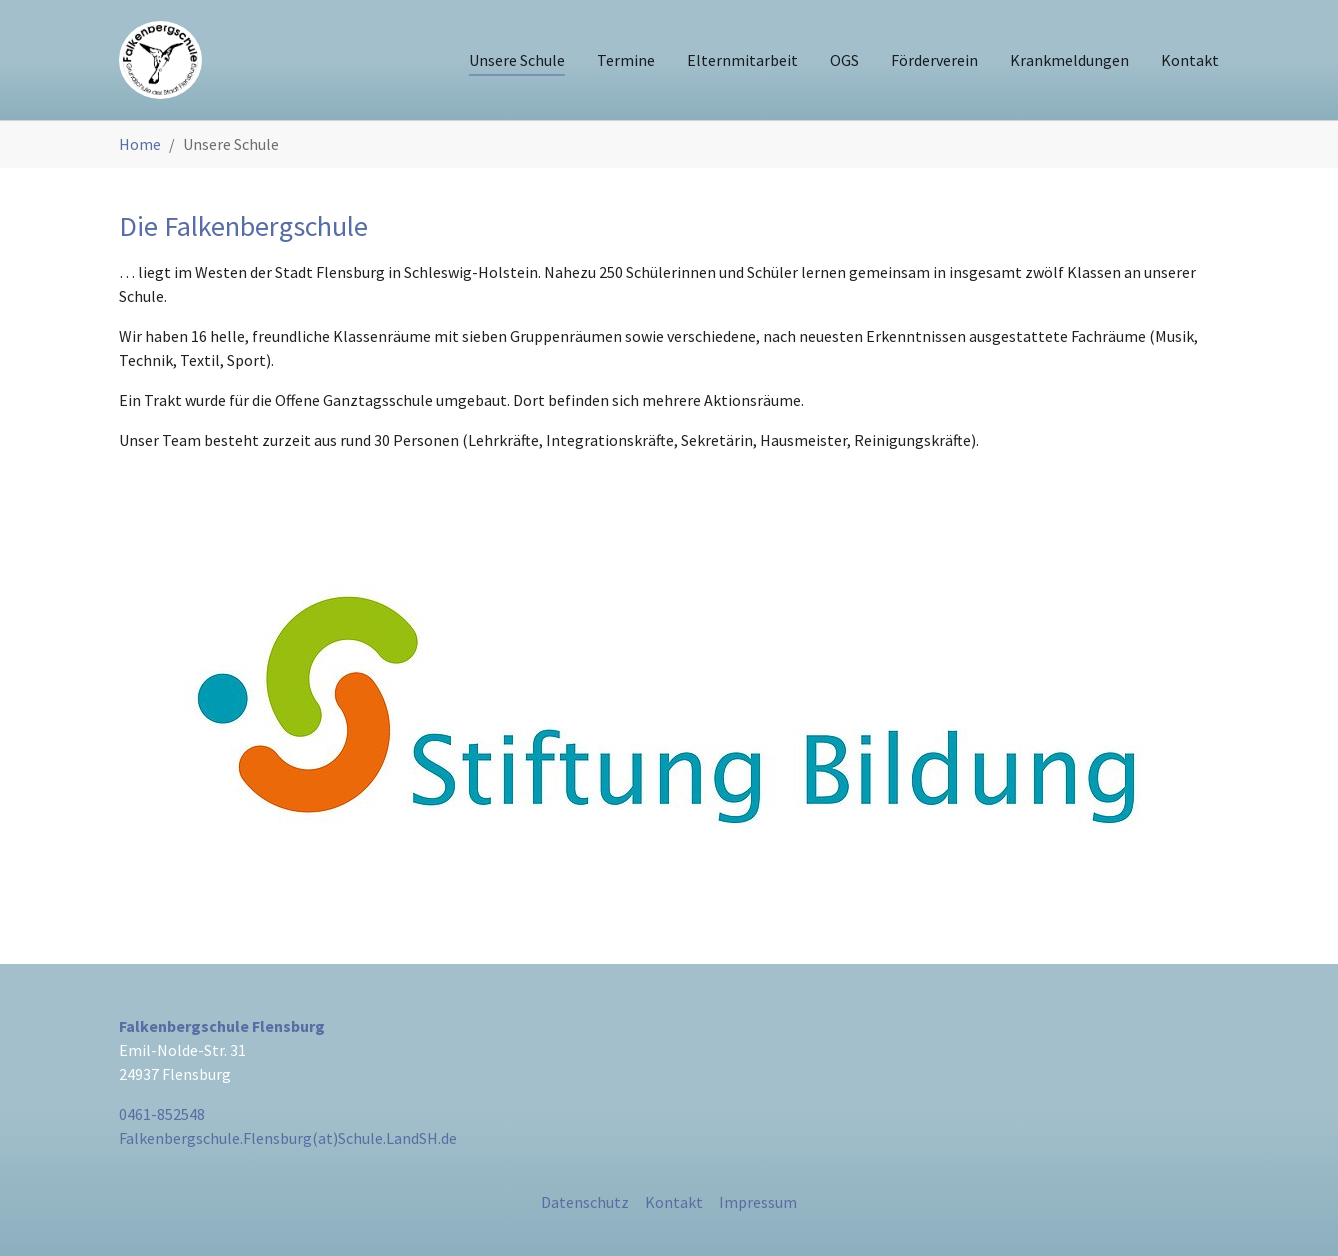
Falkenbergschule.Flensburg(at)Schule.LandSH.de (288, 1138)
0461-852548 (162, 1114)
